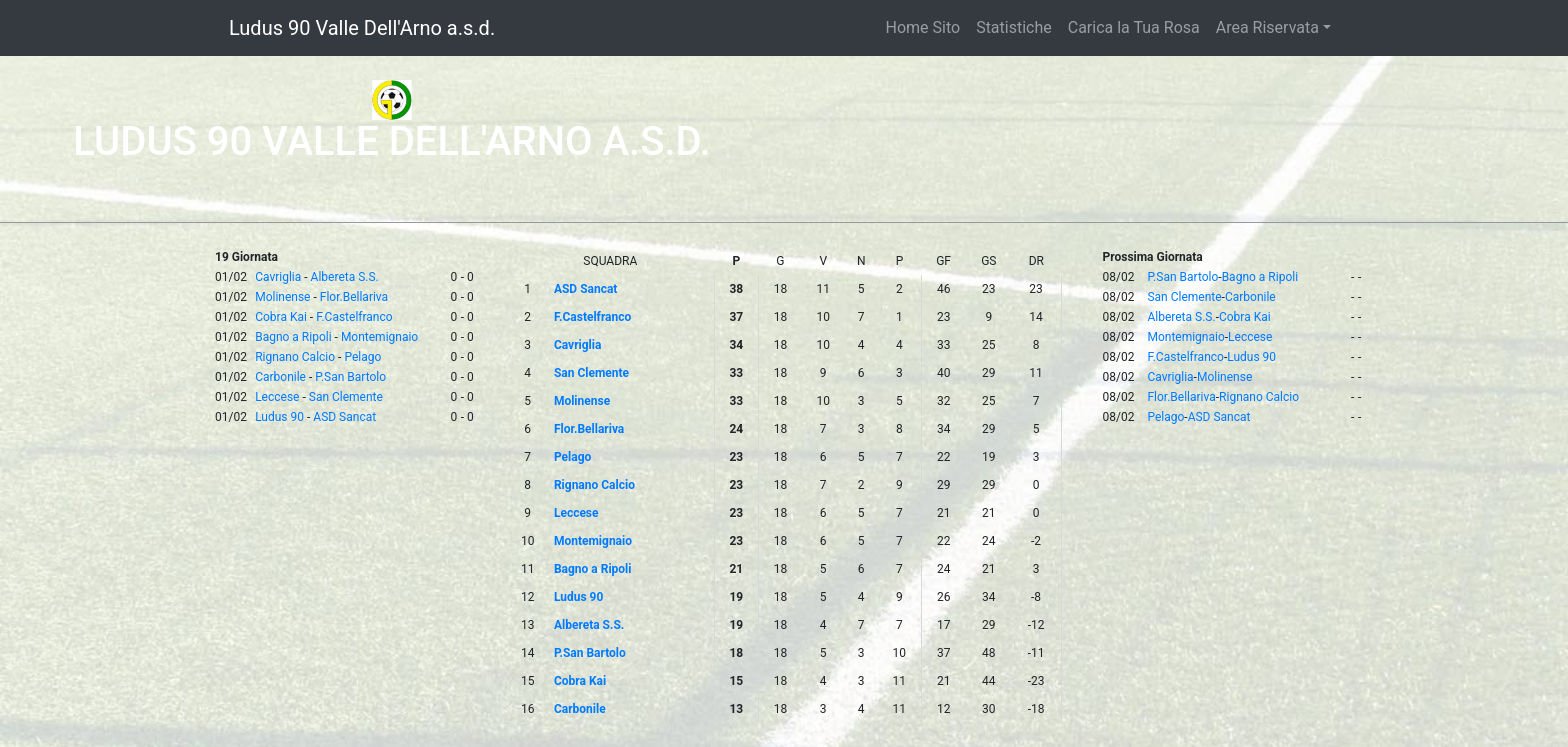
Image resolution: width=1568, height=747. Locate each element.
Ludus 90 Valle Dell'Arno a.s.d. (362, 28)
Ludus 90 (279, 417)
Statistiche (1014, 27)
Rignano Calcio (295, 357)
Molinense (282, 297)
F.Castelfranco (354, 317)
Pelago (362, 357)
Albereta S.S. (345, 277)
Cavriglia (278, 277)
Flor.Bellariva (354, 297)
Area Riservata (1267, 27)
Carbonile (280, 377)
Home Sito (923, 27)
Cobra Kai (281, 317)
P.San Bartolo (350, 377)
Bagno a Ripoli (293, 337)
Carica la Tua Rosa (1134, 27)
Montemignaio (379, 337)
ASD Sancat (344, 417)
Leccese (277, 397)
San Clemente (346, 397)
